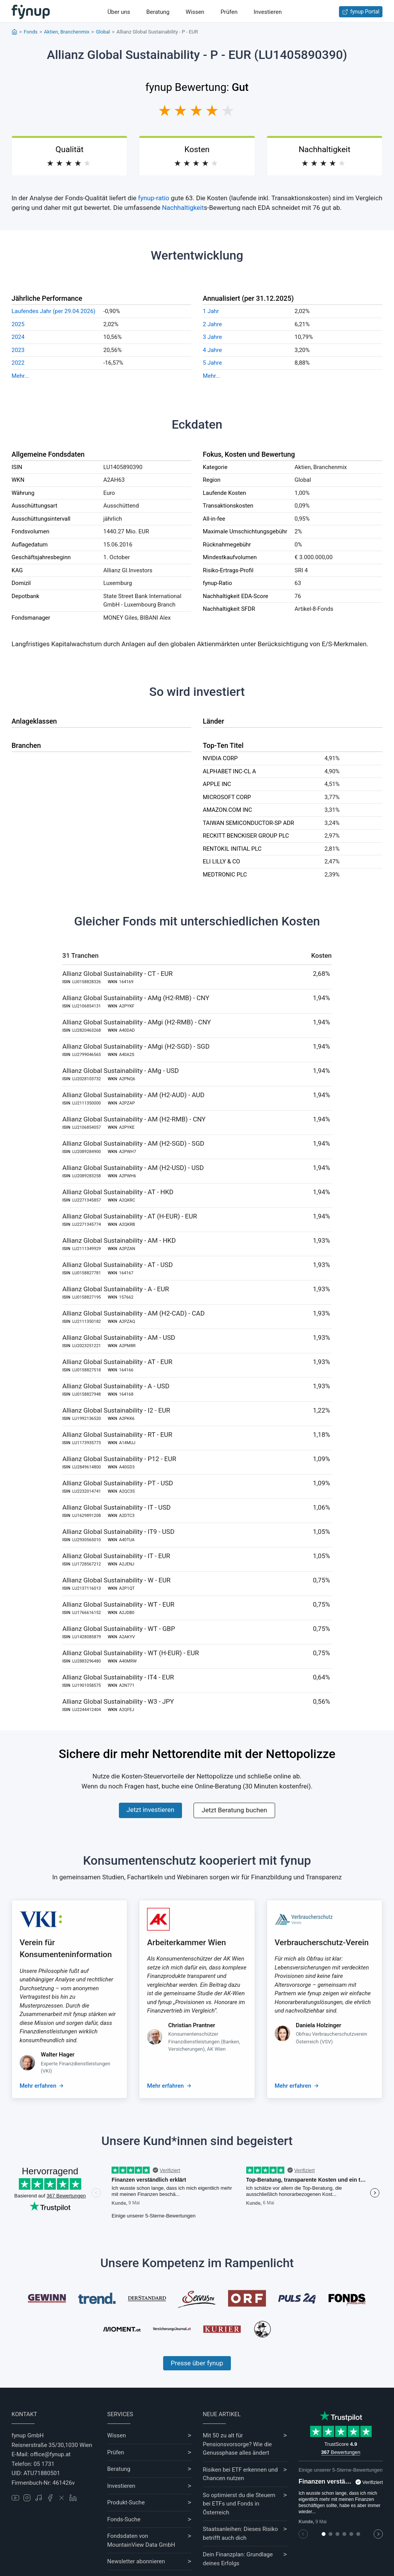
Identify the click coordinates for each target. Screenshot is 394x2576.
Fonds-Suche (124, 2519)
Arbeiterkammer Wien (186, 1942)
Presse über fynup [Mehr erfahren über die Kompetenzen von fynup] (197, 2363)
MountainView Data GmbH (141, 2544)
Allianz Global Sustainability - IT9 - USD (118, 1531)
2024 (18, 337)
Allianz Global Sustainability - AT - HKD (118, 1192)
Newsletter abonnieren (136, 2561)
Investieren (268, 11)
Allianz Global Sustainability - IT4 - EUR (118, 1677)
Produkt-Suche (126, 2502)
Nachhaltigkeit (183, 207)
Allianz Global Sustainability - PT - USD (117, 1483)
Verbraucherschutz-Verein (322, 1942)
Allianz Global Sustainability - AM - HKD (119, 1240)
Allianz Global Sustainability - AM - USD (118, 1337)
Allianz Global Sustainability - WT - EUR (118, 1604)
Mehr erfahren (38, 2085)
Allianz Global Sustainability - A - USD (115, 1386)
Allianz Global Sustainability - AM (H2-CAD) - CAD (133, 1313)
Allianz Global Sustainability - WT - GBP (118, 1628)
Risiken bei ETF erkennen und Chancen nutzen (240, 2474)
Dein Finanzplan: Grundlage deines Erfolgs (238, 2559)
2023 (18, 350)
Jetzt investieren (150, 1809)
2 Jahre (212, 324)
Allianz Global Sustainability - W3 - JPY (118, 1701)
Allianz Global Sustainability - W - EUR (116, 1580)
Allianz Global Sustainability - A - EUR (115, 1289)
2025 (18, 324)
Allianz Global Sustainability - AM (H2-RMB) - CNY (133, 1119)
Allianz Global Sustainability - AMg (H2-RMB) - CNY (135, 998)
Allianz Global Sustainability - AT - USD (117, 1265)
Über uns (118, 11)
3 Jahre (212, 337)
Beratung (157, 11)
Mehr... (20, 375)
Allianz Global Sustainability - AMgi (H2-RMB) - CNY (136, 1022)
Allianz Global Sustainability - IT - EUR (116, 1556)
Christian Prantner (191, 2025)
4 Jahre (212, 350)
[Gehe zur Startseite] (31, 12)
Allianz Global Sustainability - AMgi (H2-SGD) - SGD (136, 1046)
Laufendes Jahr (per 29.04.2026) (53, 311)
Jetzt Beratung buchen (234, 1810)
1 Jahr (211, 311)
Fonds (31, 32)
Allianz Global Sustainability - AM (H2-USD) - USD (133, 1168)
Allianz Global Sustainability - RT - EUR (117, 1434)
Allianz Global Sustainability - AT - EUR (117, 1362)
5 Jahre (212, 362)
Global (103, 32)
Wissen (194, 11)
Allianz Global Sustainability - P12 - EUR (119, 1459)
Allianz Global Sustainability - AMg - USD (120, 1070)
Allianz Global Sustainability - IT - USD (116, 1507)
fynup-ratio (153, 198)
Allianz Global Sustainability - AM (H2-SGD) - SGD (133, 1143)
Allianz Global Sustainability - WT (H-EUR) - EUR (130, 1653)
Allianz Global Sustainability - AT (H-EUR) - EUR (129, 1216)
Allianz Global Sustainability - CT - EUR (117, 973)
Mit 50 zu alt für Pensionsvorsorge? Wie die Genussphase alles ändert (237, 2444)
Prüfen (228, 11)
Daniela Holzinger (318, 2025)
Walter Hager (58, 2054)
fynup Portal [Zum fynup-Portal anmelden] (360, 11)
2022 (18, 362)
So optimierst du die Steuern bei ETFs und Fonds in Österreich (239, 2504)
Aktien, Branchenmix (66, 32)
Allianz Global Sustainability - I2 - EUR (116, 1410)
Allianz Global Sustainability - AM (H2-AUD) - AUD (133, 1095)
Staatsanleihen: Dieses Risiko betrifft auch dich (240, 2533)
